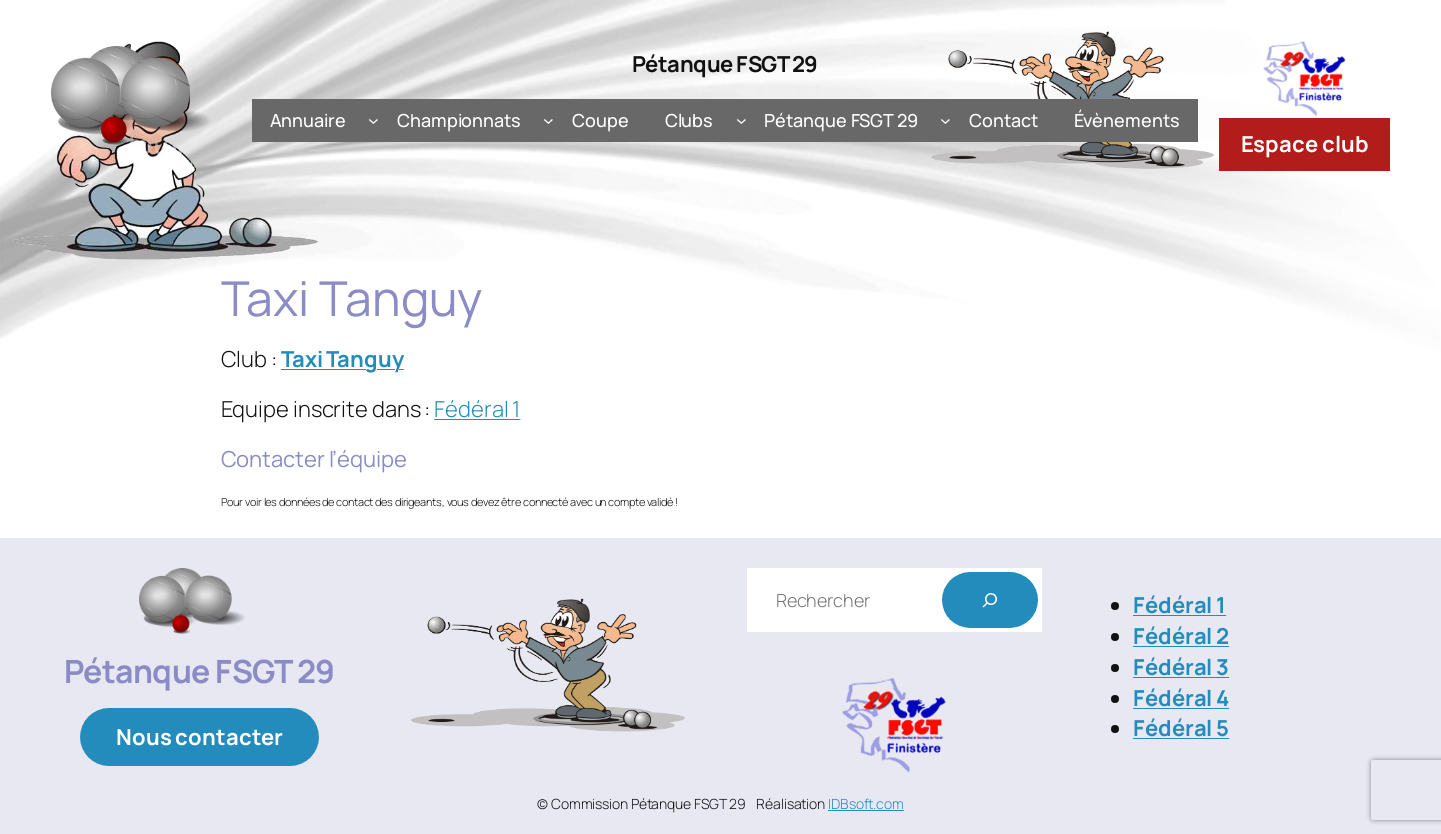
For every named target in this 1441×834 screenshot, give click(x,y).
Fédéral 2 (1181, 636)
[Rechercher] (990, 600)
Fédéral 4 (1181, 698)
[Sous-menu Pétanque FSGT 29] (945, 120)
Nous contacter (199, 737)
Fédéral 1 (477, 409)
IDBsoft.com (866, 803)
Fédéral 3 (1181, 667)
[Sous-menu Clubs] (741, 120)
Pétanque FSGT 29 (725, 64)
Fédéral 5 (1181, 728)
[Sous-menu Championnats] (548, 120)
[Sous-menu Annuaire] (373, 120)
